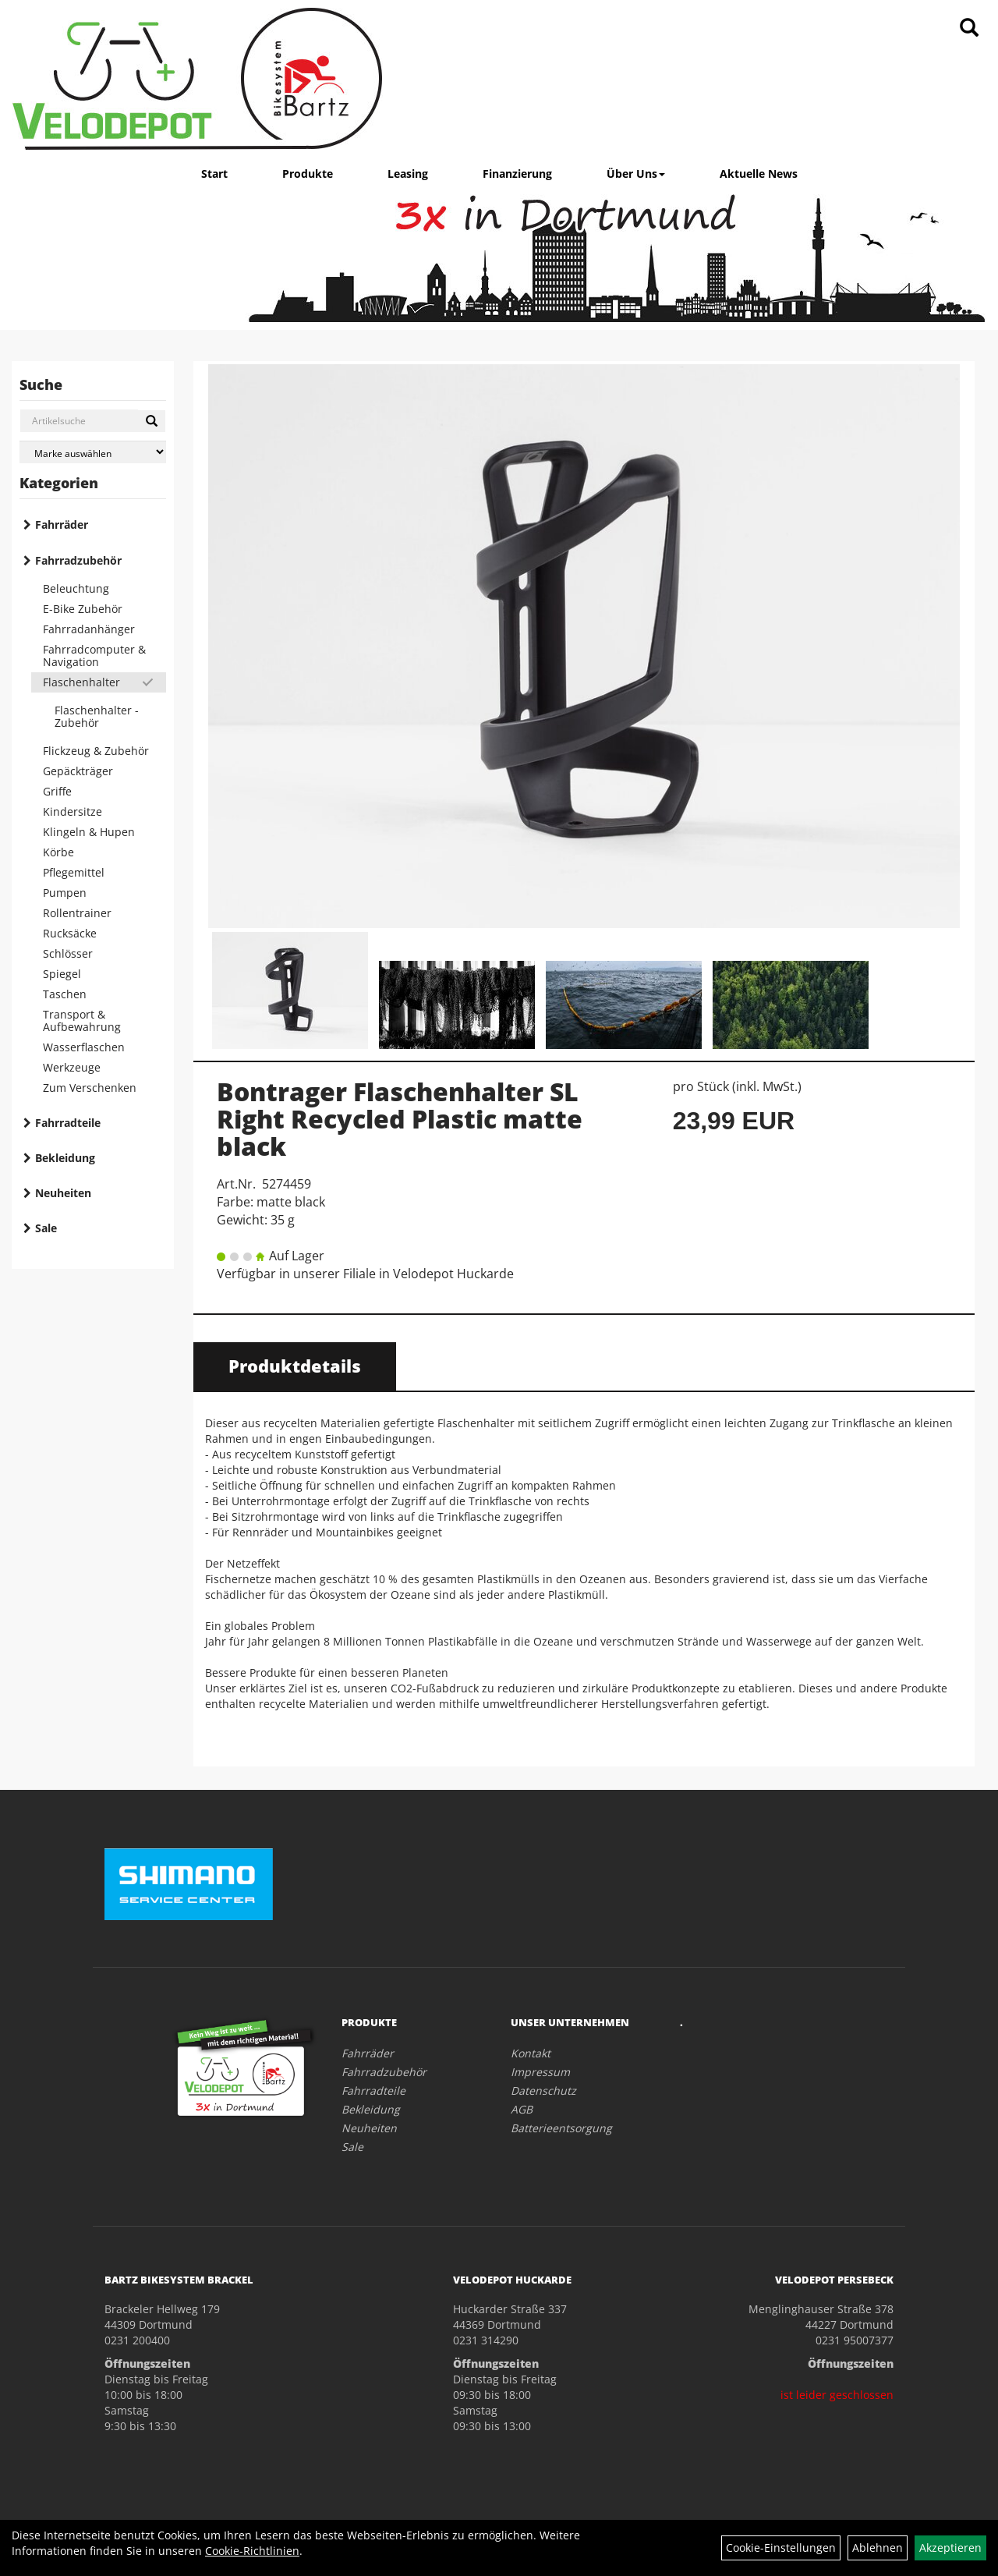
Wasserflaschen (84, 1047)
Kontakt (530, 2053)
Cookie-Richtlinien (252, 2550)
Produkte (307, 173)
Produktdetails (294, 1365)
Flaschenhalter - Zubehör (97, 716)
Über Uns (636, 173)
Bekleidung (65, 1157)
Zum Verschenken (89, 1087)
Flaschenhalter (81, 682)
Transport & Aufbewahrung (82, 1020)
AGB (522, 2109)
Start (214, 173)
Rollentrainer (77, 912)
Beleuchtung (76, 588)
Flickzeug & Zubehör (96, 750)
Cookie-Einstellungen (781, 2547)
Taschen (65, 994)
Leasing (408, 173)
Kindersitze (72, 811)
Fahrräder (61, 524)
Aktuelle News (759, 173)
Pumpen (65, 892)
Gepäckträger (78, 771)
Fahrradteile (68, 1122)
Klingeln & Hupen (89, 831)
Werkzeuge (72, 1067)
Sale (46, 1228)
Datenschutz (543, 2090)
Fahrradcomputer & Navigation (94, 655)
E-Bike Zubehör (82, 608)
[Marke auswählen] (92, 452)
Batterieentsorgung (561, 2128)
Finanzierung (517, 173)
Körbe (58, 852)
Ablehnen (877, 2547)
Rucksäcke (70, 933)
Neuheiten (63, 1192)
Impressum (540, 2071)
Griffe (57, 791)
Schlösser (68, 953)
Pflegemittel (73, 872)
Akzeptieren (950, 2547)
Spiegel (62, 973)
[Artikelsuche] (969, 28)
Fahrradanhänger (89, 629)
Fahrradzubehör (78, 560)
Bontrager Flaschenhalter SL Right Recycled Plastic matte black (399, 1119)
